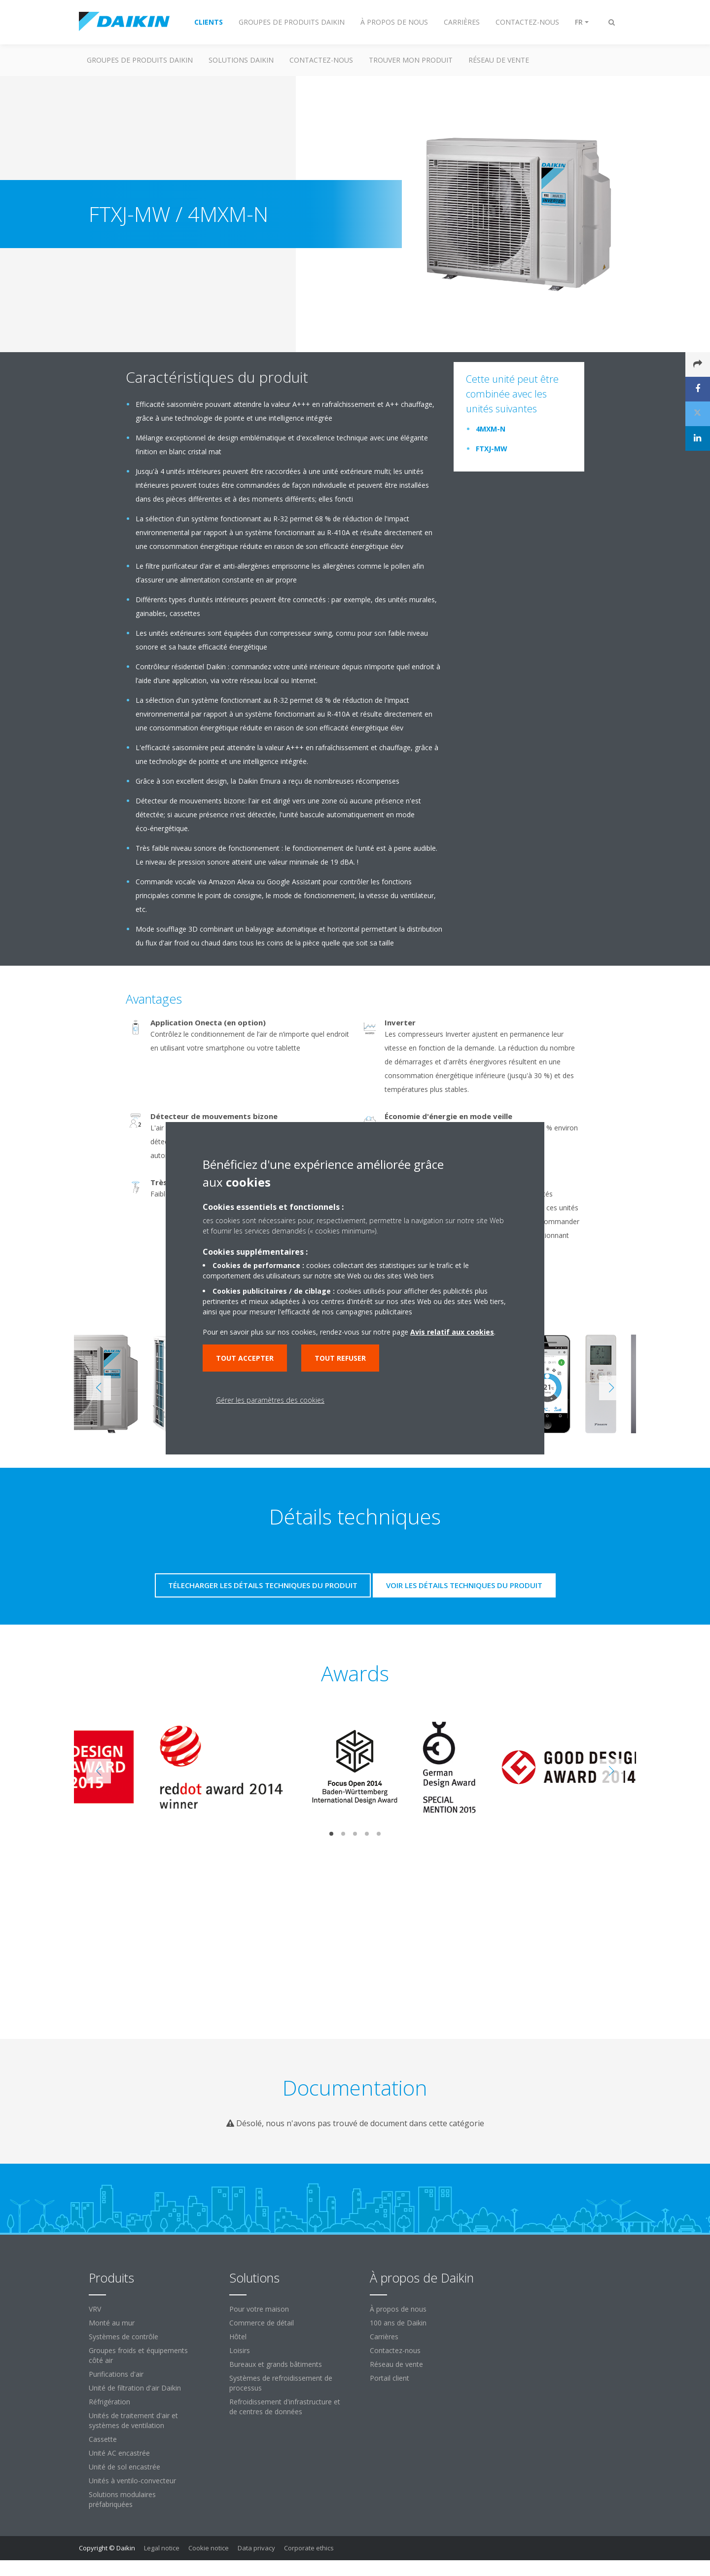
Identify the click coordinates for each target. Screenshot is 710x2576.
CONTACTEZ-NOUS (321, 60)
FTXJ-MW (491, 448)
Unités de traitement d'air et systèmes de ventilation (133, 2420)
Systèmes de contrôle (123, 2336)
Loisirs (239, 2350)
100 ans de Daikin (398, 2322)
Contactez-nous (395, 2350)
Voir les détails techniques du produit (464, 1585)
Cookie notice (208, 2547)
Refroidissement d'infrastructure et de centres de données (284, 2406)
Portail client (389, 2378)
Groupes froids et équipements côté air (138, 2355)
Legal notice (161, 2547)
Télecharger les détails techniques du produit (262, 1585)
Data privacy (256, 2547)
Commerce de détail (261, 2322)
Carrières (384, 2336)
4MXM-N (490, 429)
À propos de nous (398, 2309)
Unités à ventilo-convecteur (132, 2480)
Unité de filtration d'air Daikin (135, 2388)
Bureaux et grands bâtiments (275, 2364)
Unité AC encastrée (119, 2453)
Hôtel (238, 2336)
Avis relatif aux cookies (452, 1332)
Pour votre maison (259, 2309)
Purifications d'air (116, 2374)
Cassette (103, 2439)
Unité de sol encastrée (124, 2466)
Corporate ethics (309, 2547)
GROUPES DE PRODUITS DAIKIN (140, 60)
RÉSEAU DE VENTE (498, 60)
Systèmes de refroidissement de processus (280, 2383)
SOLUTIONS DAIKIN (241, 60)
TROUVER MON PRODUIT (411, 60)
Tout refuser (340, 1358)
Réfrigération (109, 2401)
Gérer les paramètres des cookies (270, 1400)
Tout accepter (245, 1358)
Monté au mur (112, 2322)
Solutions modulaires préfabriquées (122, 2499)
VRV (95, 2309)
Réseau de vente (396, 2364)
